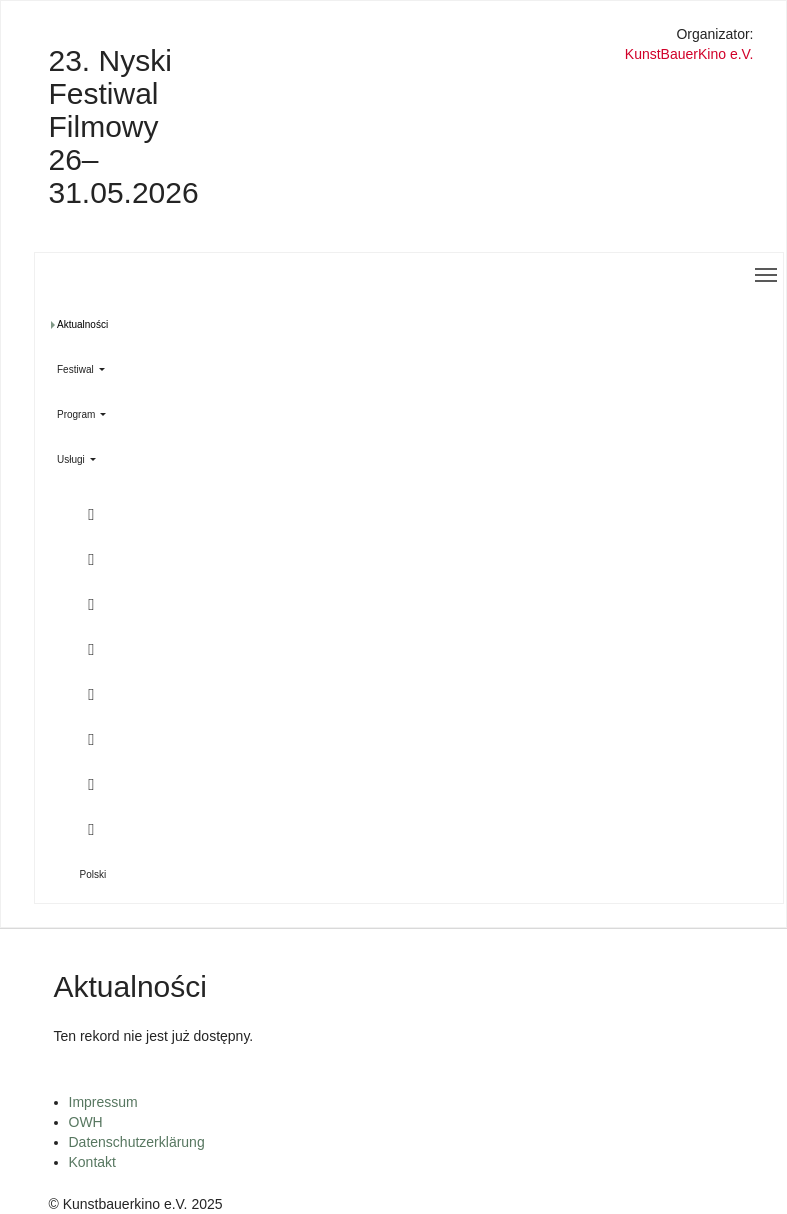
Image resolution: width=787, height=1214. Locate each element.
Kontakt (92, 1162)
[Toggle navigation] (766, 275)
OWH (86, 1122)
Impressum (103, 1102)
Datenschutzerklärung (137, 1142)
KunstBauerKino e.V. (689, 54)
